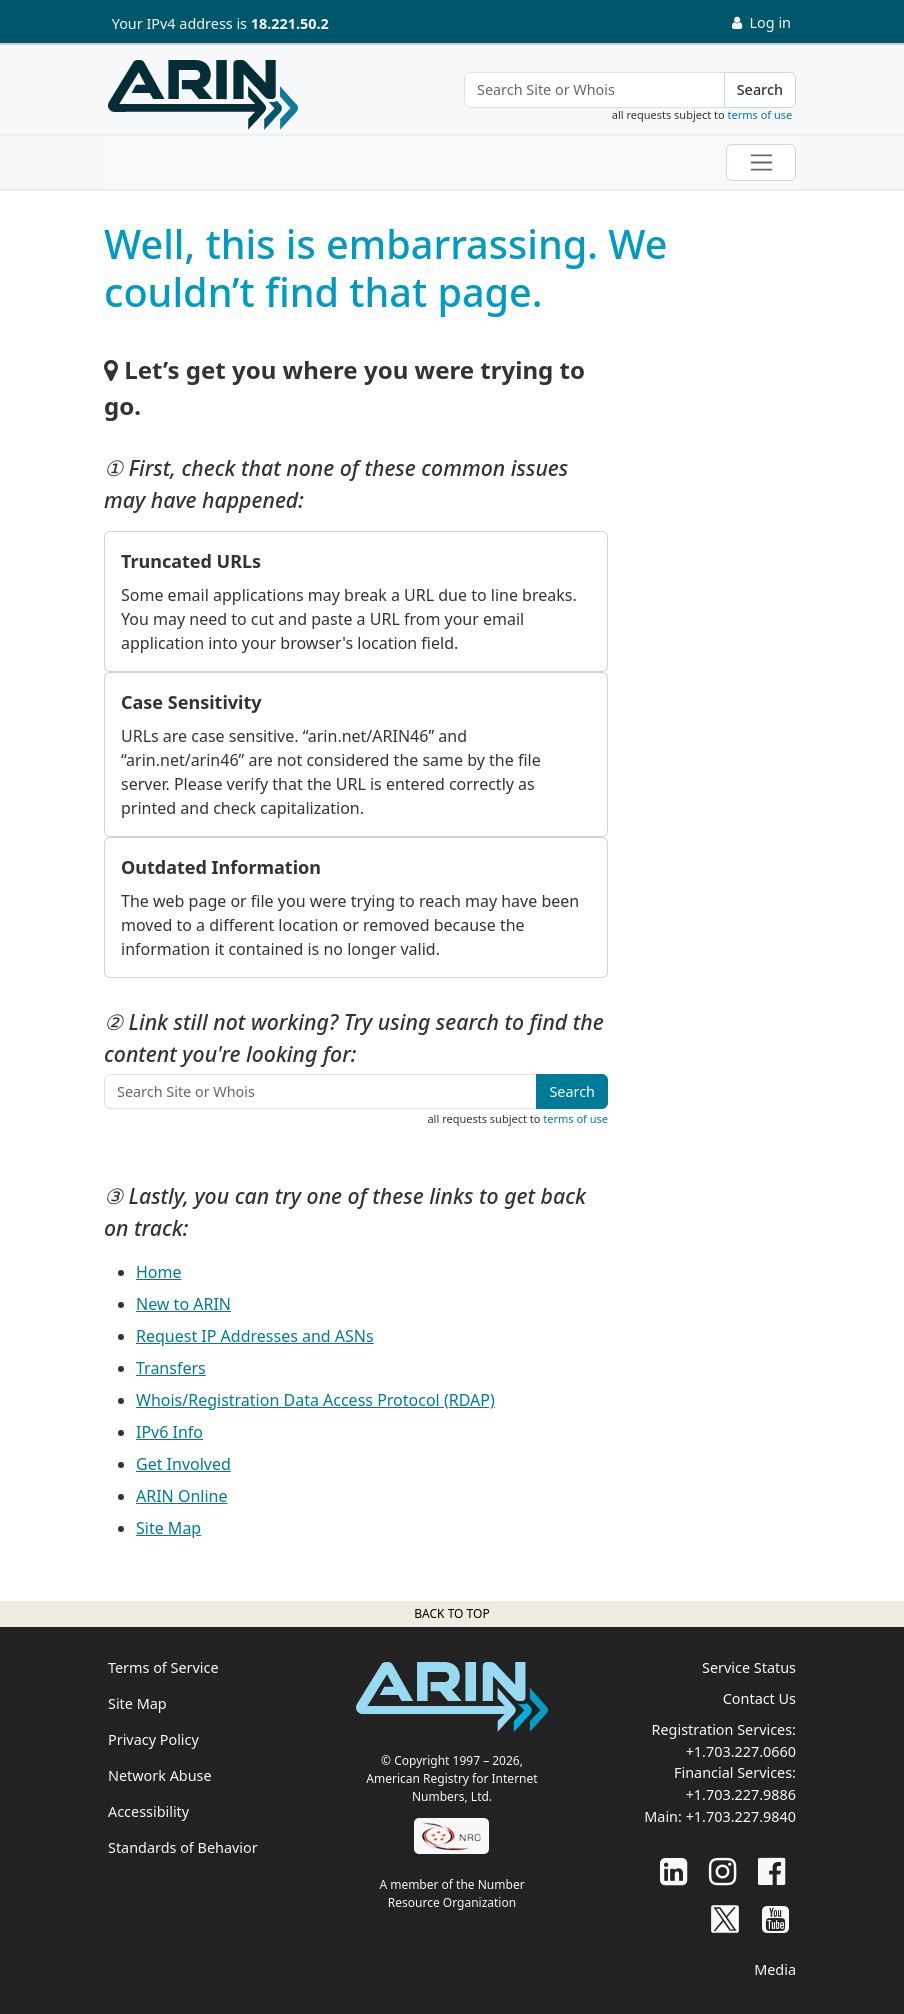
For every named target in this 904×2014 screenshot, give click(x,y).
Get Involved (183, 1464)
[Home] (203, 95)
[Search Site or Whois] (594, 90)
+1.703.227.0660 (741, 1751)
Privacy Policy (153, 1739)
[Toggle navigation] (761, 162)
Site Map (168, 1528)
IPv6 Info (169, 1432)
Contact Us (759, 1698)
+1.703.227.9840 (741, 1816)
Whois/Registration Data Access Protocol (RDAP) (315, 1400)
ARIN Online (181, 1496)
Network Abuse (160, 1775)
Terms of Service (163, 1667)
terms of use (760, 114)
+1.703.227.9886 (741, 1794)
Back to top (451, 1613)
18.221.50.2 (290, 23)
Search (760, 89)
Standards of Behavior (183, 1847)
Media (775, 1969)
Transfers (171, 1368)
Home (159, 1272)
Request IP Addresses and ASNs (255, 1336)
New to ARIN (183, 1304)
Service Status (749, 1667)
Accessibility (148, 1811)
